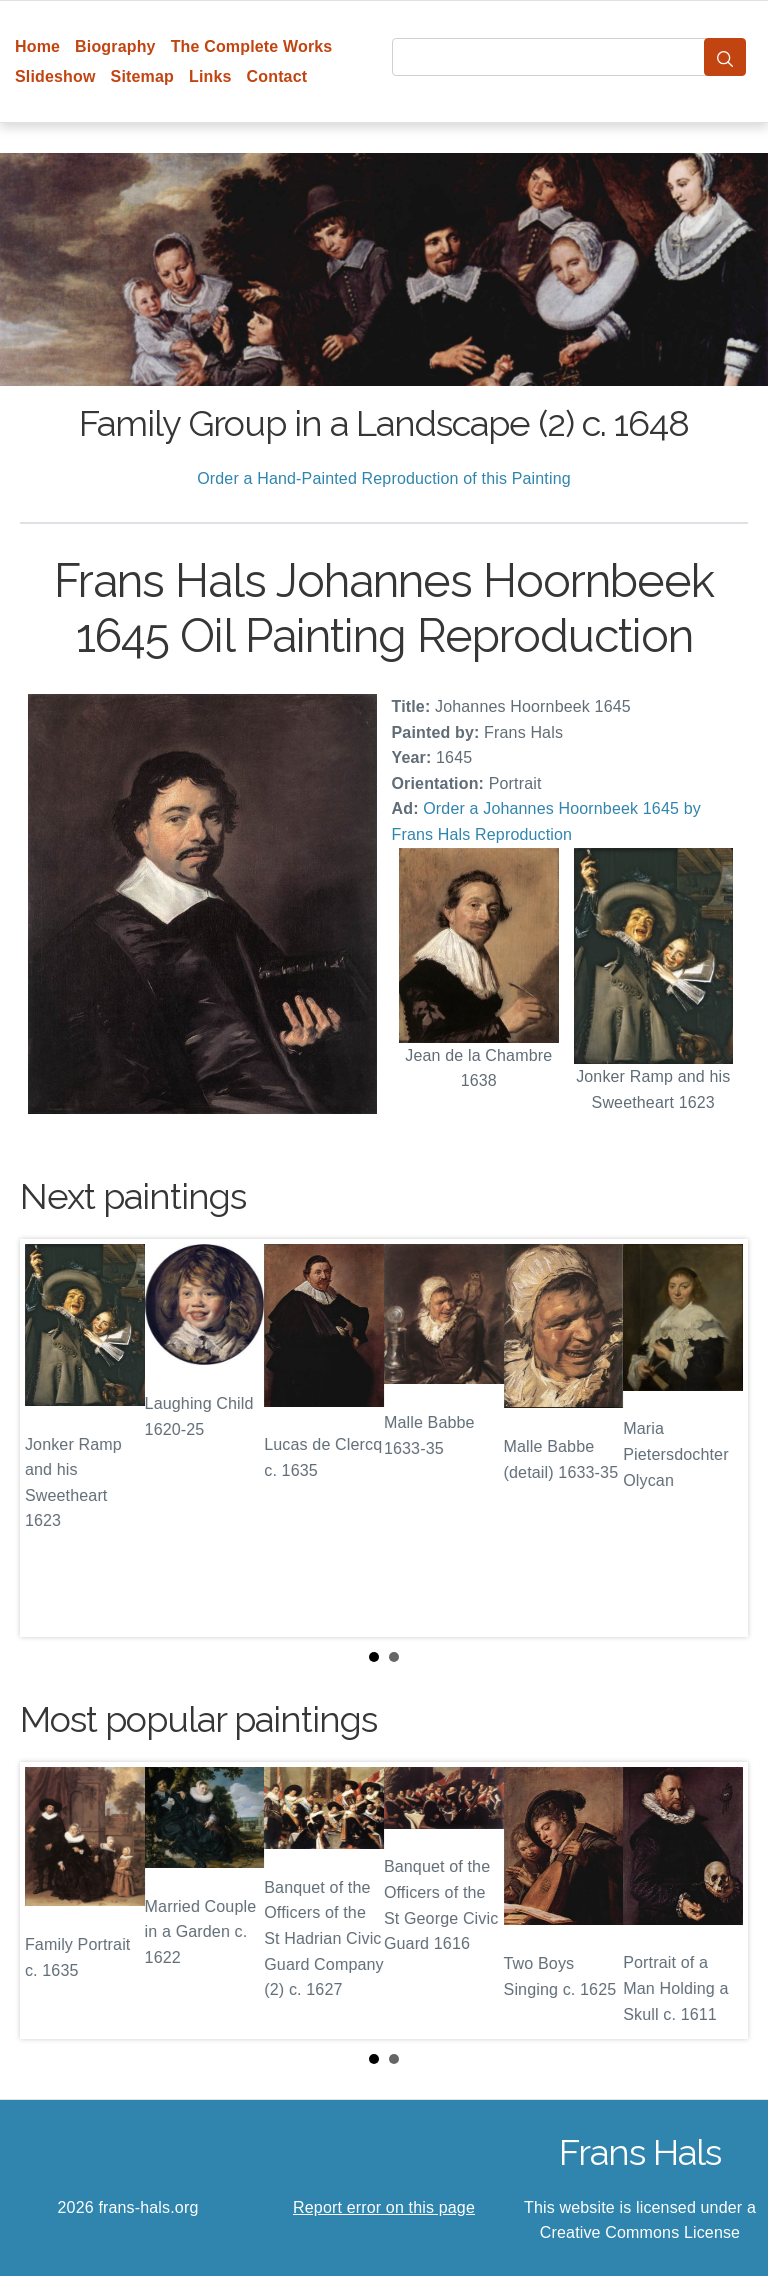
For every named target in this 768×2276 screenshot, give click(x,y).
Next (717, 1438)
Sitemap (142, 76)
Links (210, 76)
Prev (51, 1438)
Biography (115, 46)
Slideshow (55, 76)
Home (37, 46)
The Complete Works (252, 46)
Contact (277, 76)
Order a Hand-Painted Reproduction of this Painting (384, 478)
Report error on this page (384, 2207)
